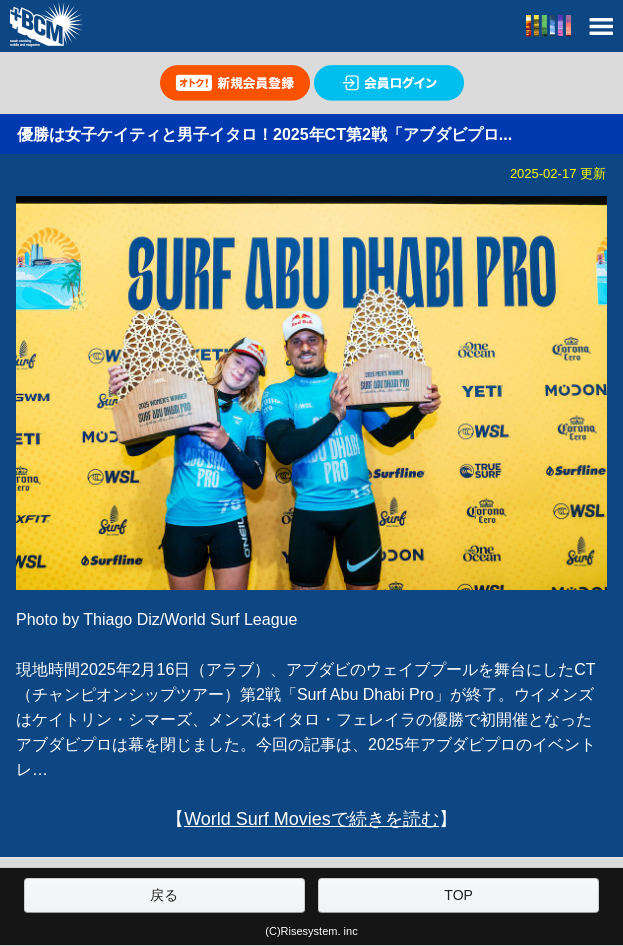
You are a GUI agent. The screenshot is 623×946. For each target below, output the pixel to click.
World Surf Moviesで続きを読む (311, 819)
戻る (164, 895)
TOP (458, 895)
